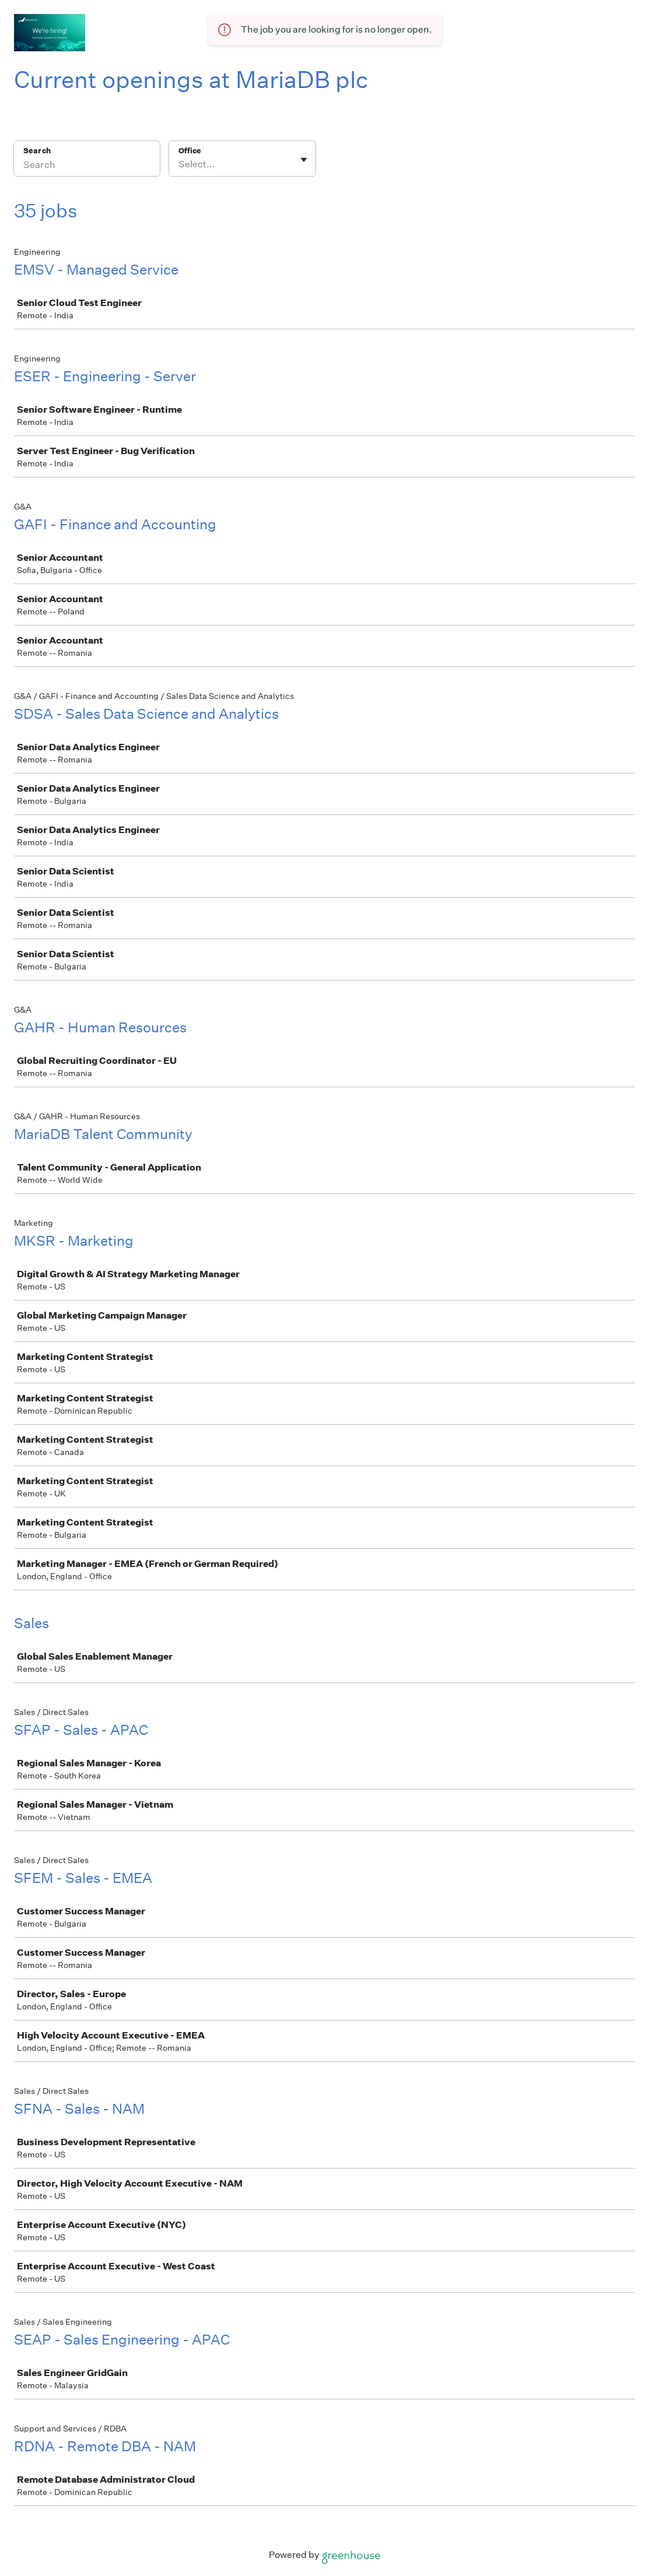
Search (37, 151)
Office (189, 151)
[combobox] (179, 164)
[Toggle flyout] (304, 160)
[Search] (87, 166)
